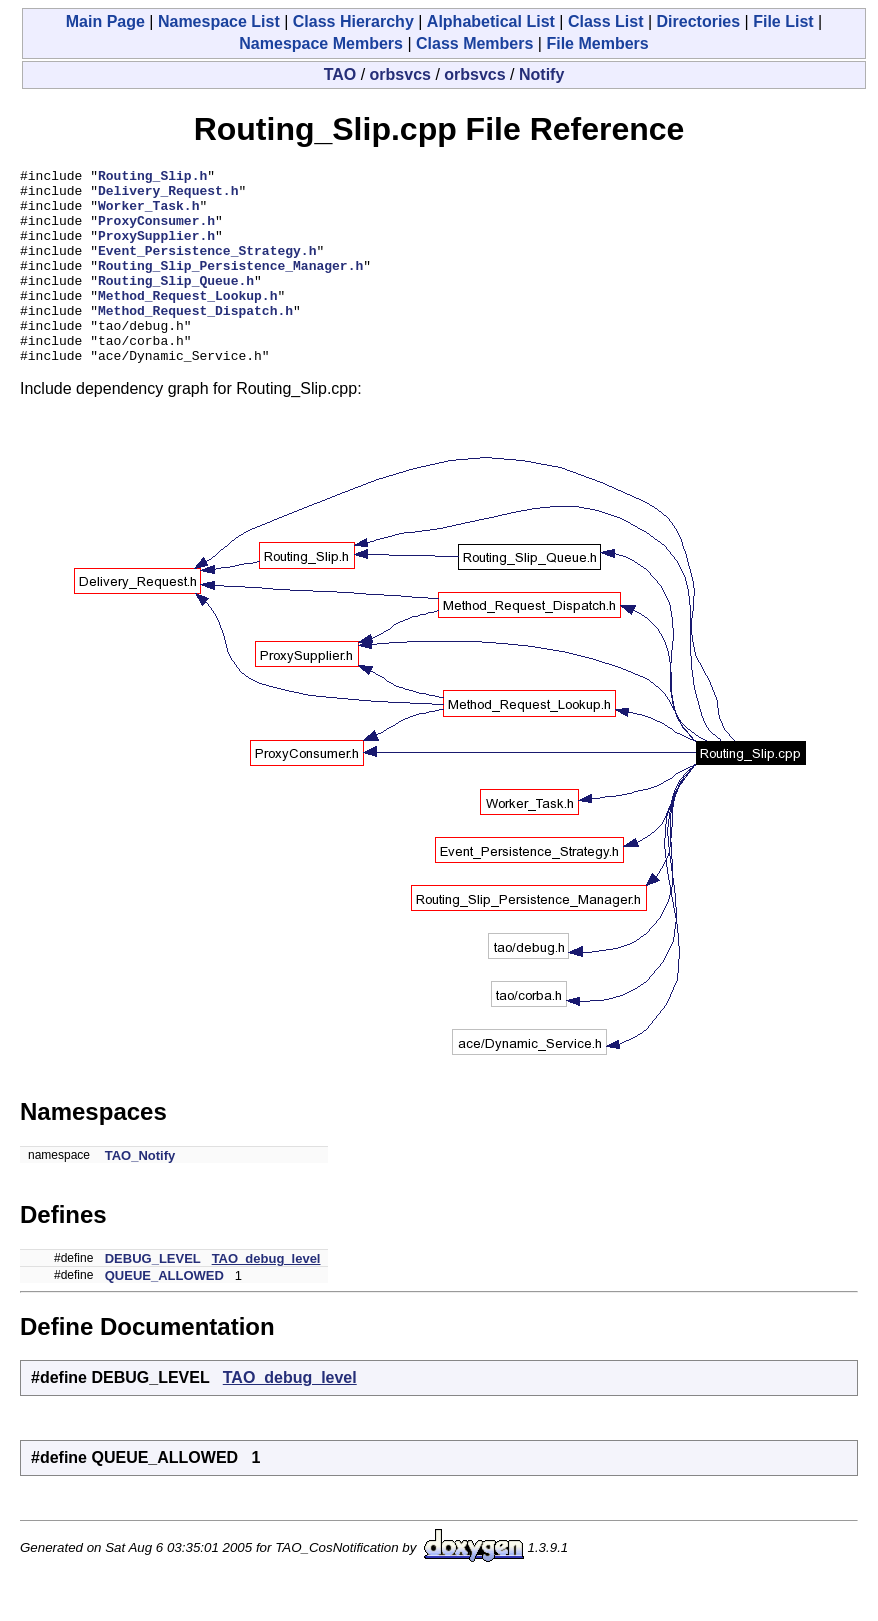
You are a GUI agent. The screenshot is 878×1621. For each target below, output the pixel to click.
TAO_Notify (140, 1194)
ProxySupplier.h (156, 250)
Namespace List (219, 21)
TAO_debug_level (266, 1297)
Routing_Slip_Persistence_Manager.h (230, 286)
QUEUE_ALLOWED (164, 1314)
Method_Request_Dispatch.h (195, 340)
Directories (699, 21)
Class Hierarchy (353, 21)
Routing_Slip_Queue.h (176, 304)
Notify (541, 74)
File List (783, 21)
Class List (606, 21)
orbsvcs (400, 74)
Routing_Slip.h (152, 178)
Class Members (474, 43)
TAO (340, 74)
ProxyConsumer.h (156, 232)
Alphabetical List (491, 21)
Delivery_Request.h (168, 196)
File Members (597, 43)
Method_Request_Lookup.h (187, 322)
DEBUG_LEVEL (153, 1297)
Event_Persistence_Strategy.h (207, 268)
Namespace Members (321, 43)
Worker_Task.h (148, 214)
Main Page (105, 21)
